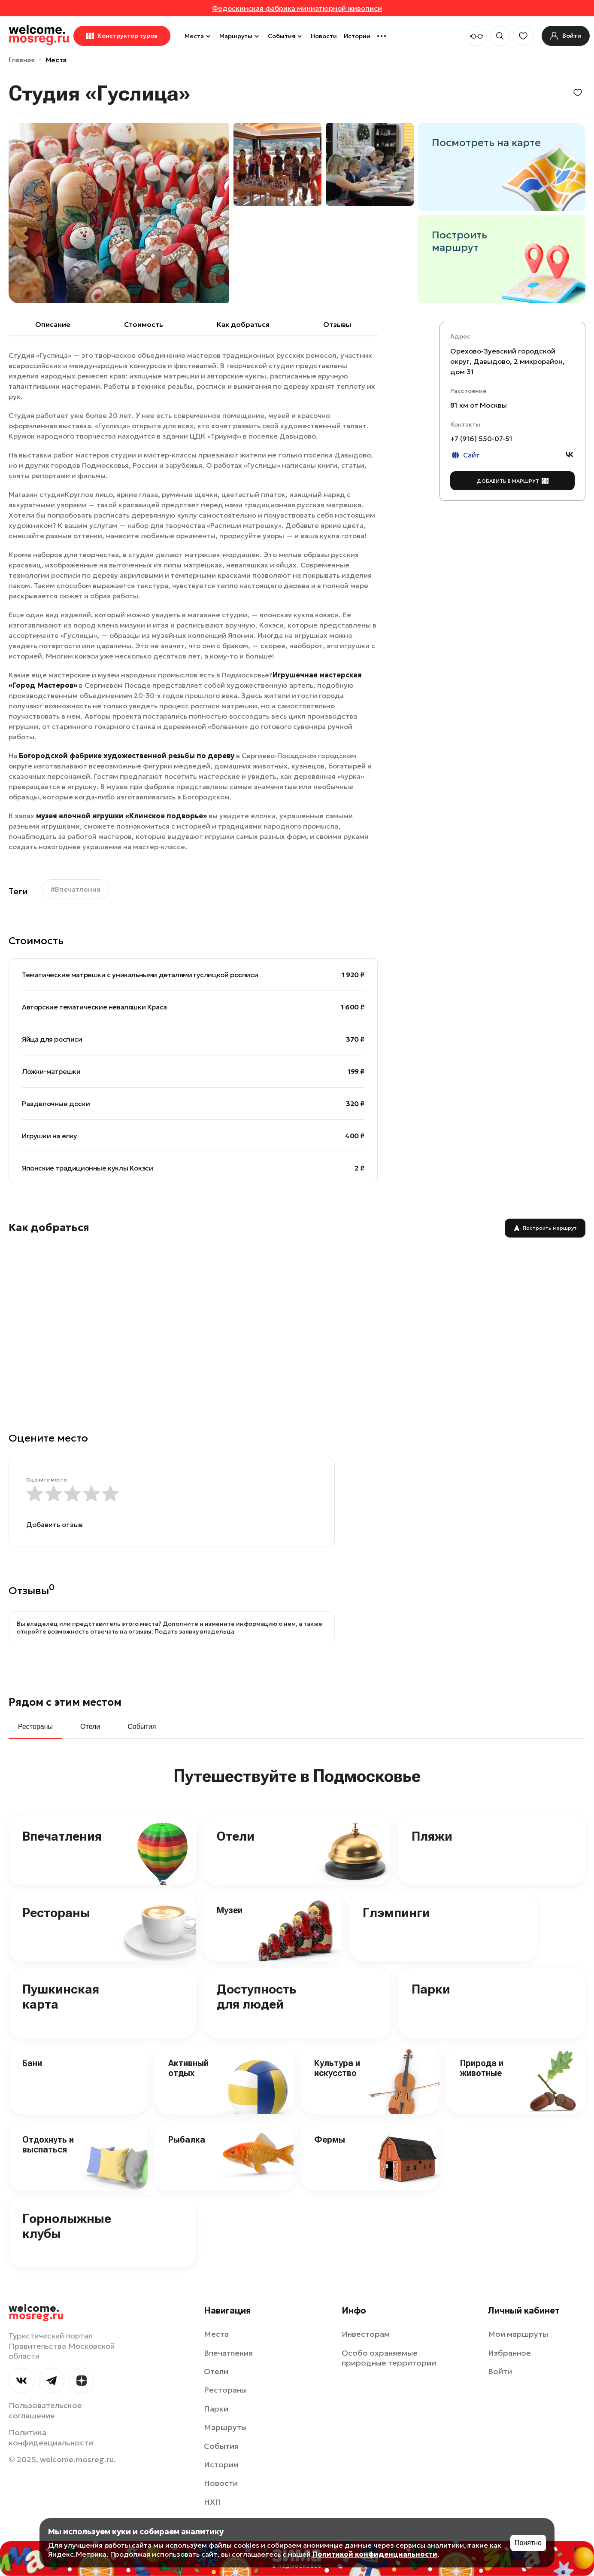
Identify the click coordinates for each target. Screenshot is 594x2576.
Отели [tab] (90, 1726)
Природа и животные (481, 2068)
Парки (431, 1989)
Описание (52, 324)
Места (198, 36)
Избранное (509, 2353)
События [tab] (141, 1726)
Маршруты (240, 36)
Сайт (465, 455)
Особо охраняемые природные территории (389, 2358)
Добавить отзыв (54, 1524)
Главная (22, 59)
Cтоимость (143, 324)
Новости (324, 36)
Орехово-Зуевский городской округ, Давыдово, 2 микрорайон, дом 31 (507, 361)
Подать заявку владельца (194, 1631)
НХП (212, 2502)
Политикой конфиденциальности (374, 2554)
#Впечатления (75, 889)
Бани (32, 2063)
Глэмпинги (396, 1912)
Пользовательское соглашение (45, 2410)
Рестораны (56, 1912)
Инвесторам (366, 2334)
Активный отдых (188, 2068)
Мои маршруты (518, 2334)
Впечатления (62, 1836)
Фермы (329, 2139)
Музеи (229, 1910)
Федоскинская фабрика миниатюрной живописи (297, 8)
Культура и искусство (337, 2068)
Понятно (528, 2542)
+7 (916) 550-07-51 (481, 438)
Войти (500, 2371)
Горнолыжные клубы (66, 2226)
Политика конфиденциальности (51, 2437)
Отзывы (337, 324)
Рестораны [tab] (35, 1726)
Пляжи (432, 1836)
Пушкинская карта (60, 1997)
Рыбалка (186, 2139)
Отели (236, 1836)
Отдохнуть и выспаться (48, 2144)
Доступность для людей (256, 1997)
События (286, 36)
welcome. (36, 2312)
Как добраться (243, 324)
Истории (357, 36)
